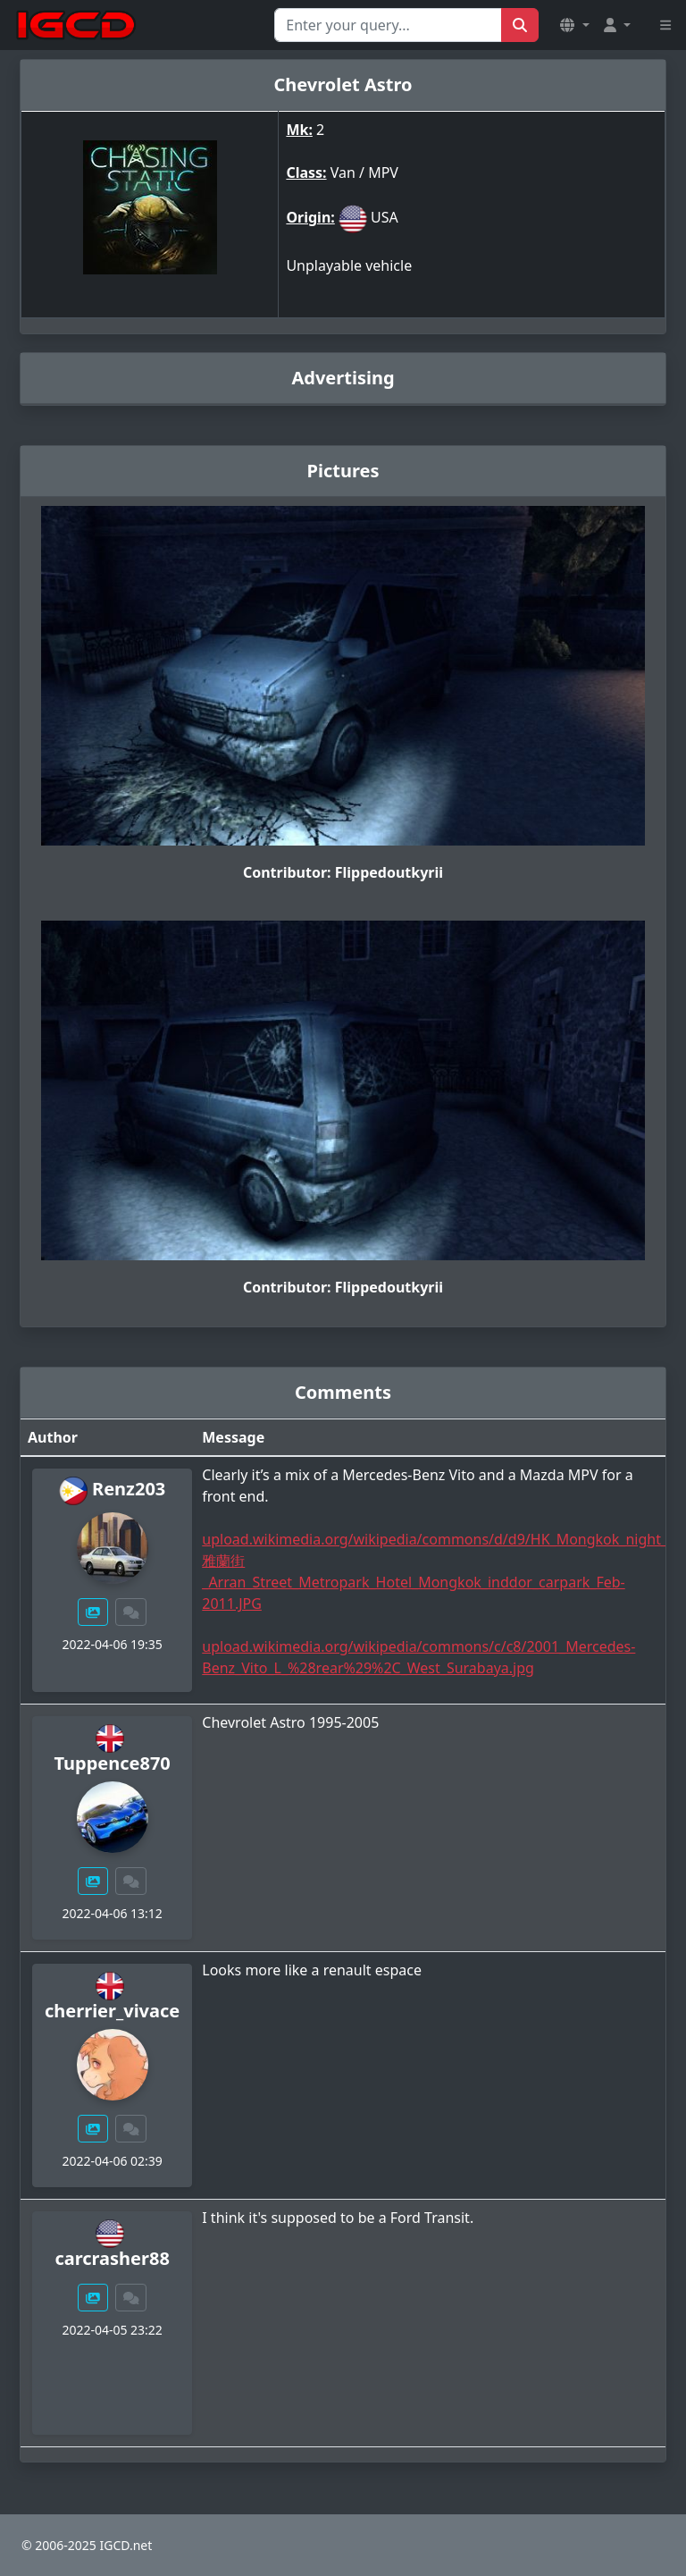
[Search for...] (388, 25)
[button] (574, 25)
